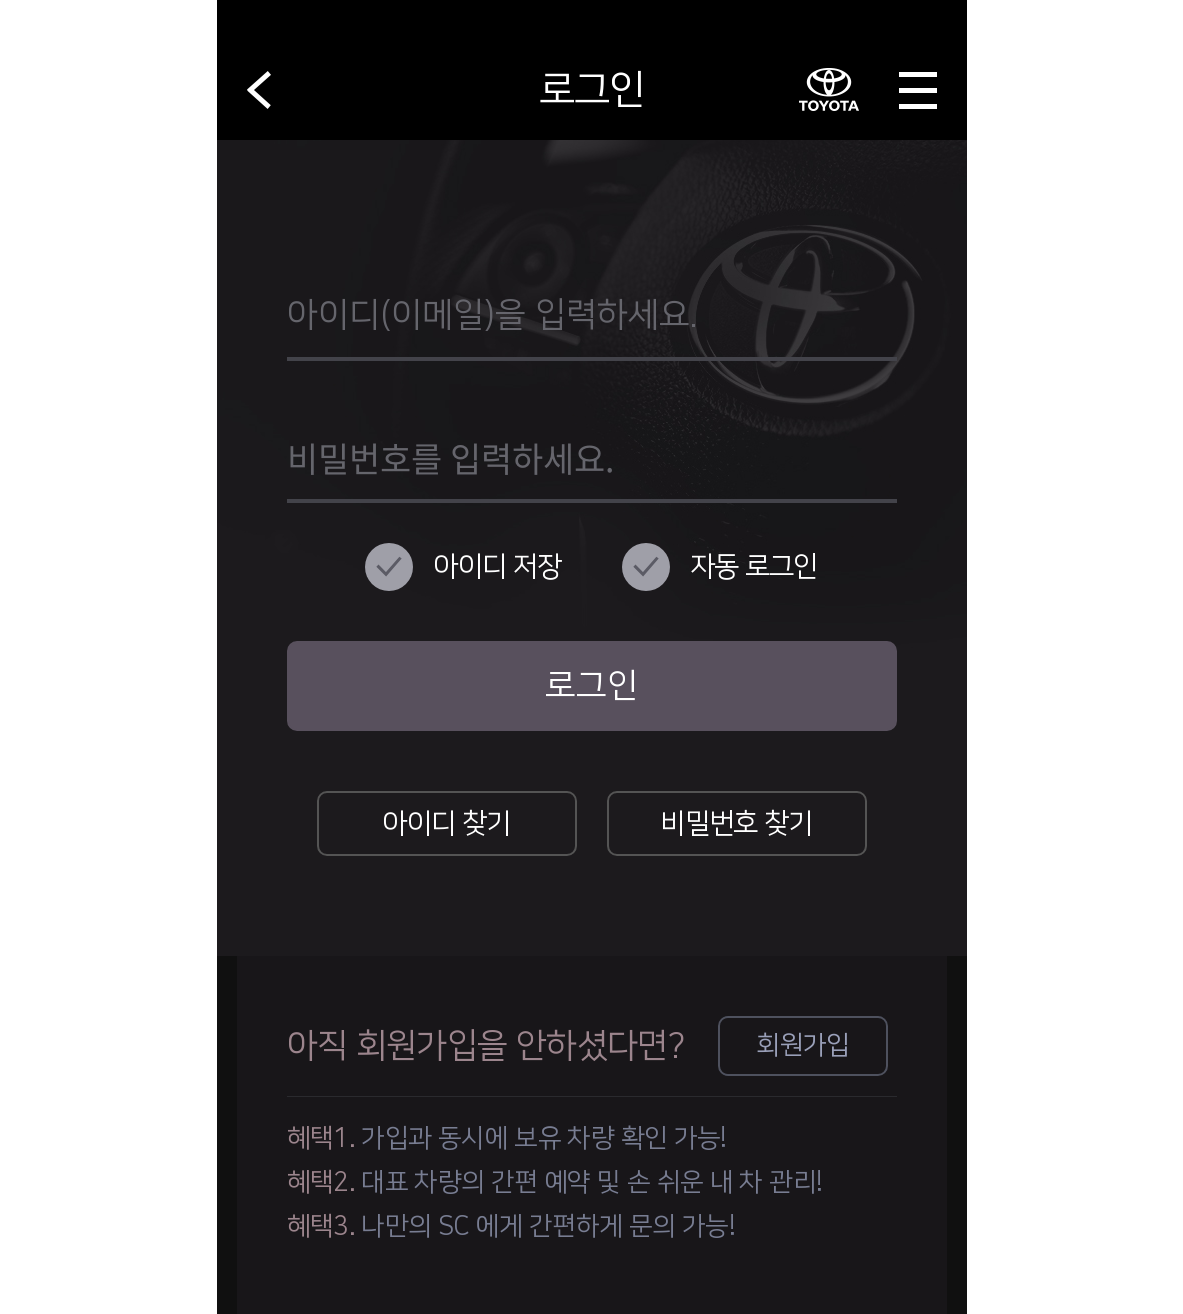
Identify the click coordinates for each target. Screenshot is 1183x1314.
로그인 (591, 686)
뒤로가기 (259, 90)
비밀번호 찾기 (736, 823)
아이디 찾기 (446, 823)
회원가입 (802, 1045)
